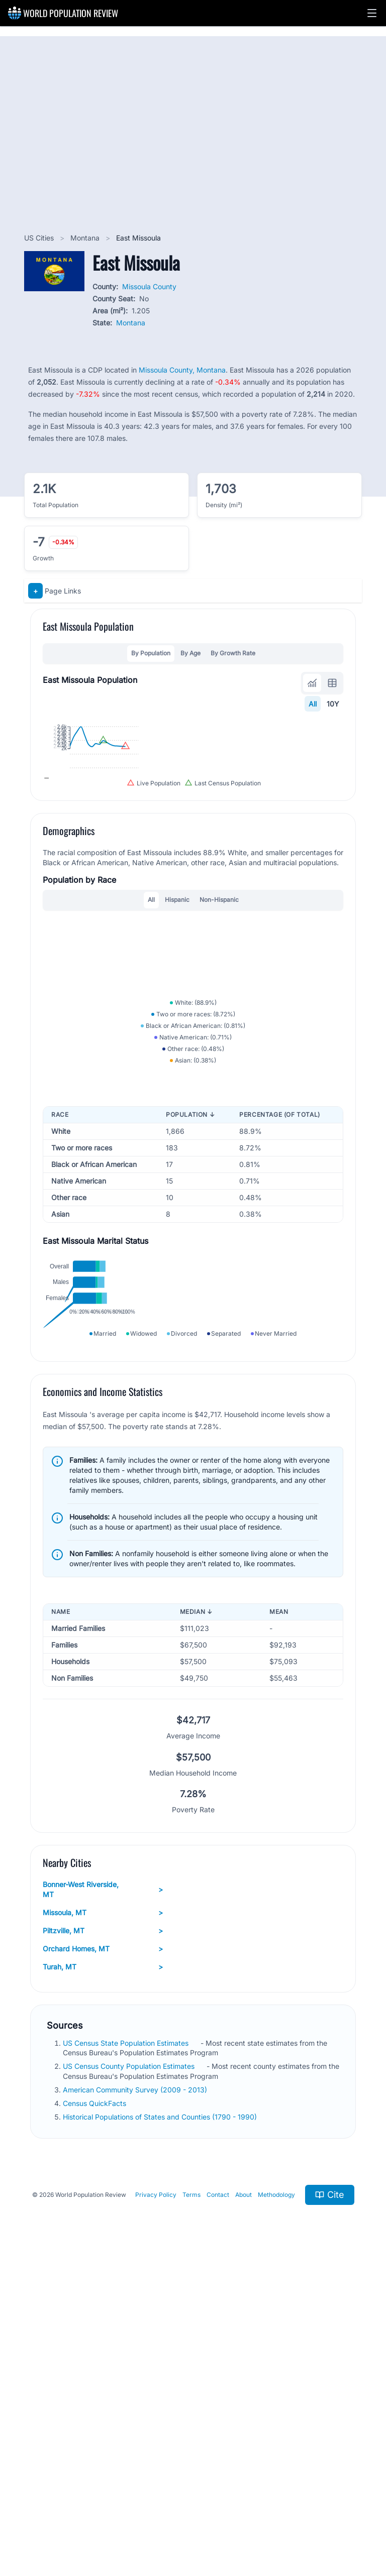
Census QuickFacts (95, 2410)
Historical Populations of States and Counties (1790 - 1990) (161, 2423)
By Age (190, 653)
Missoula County (149, 286)
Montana (86, 237)
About (243, 2501)
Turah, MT (103, 2274)
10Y (333, 703)
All (313, 703)
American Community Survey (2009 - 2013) (136, 2396)
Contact (218, 2501)
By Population (150, 653)
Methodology (276, 2501)
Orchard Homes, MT (103, 2256)
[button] (372, 13)
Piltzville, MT (103, 2238)
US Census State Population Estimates (126, 2350)
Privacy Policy (155, 2501)
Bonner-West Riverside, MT (103, 2196)
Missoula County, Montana (182, 370)
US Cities (40, 237)
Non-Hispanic (219, 1043)
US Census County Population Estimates (130, 2373)
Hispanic (177, 1043)
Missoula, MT (103, 2219)
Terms (191, 2501)
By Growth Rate (233, 653)
